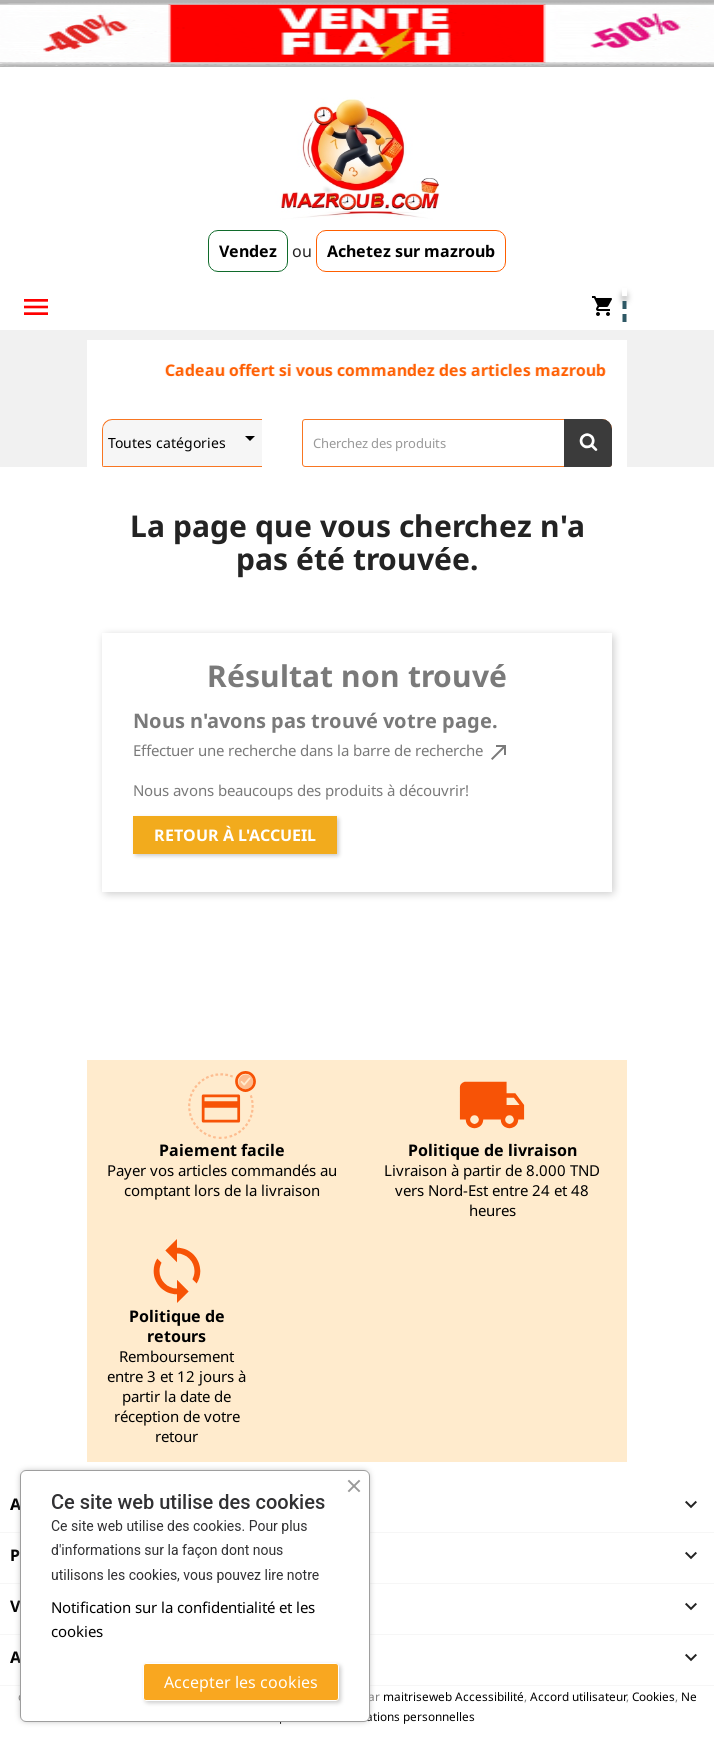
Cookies (653, 1696)
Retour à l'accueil (235, 835)
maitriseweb (417, 1696)
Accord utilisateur (578, 1696)
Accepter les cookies (241, 1682)
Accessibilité (489, 1696)
